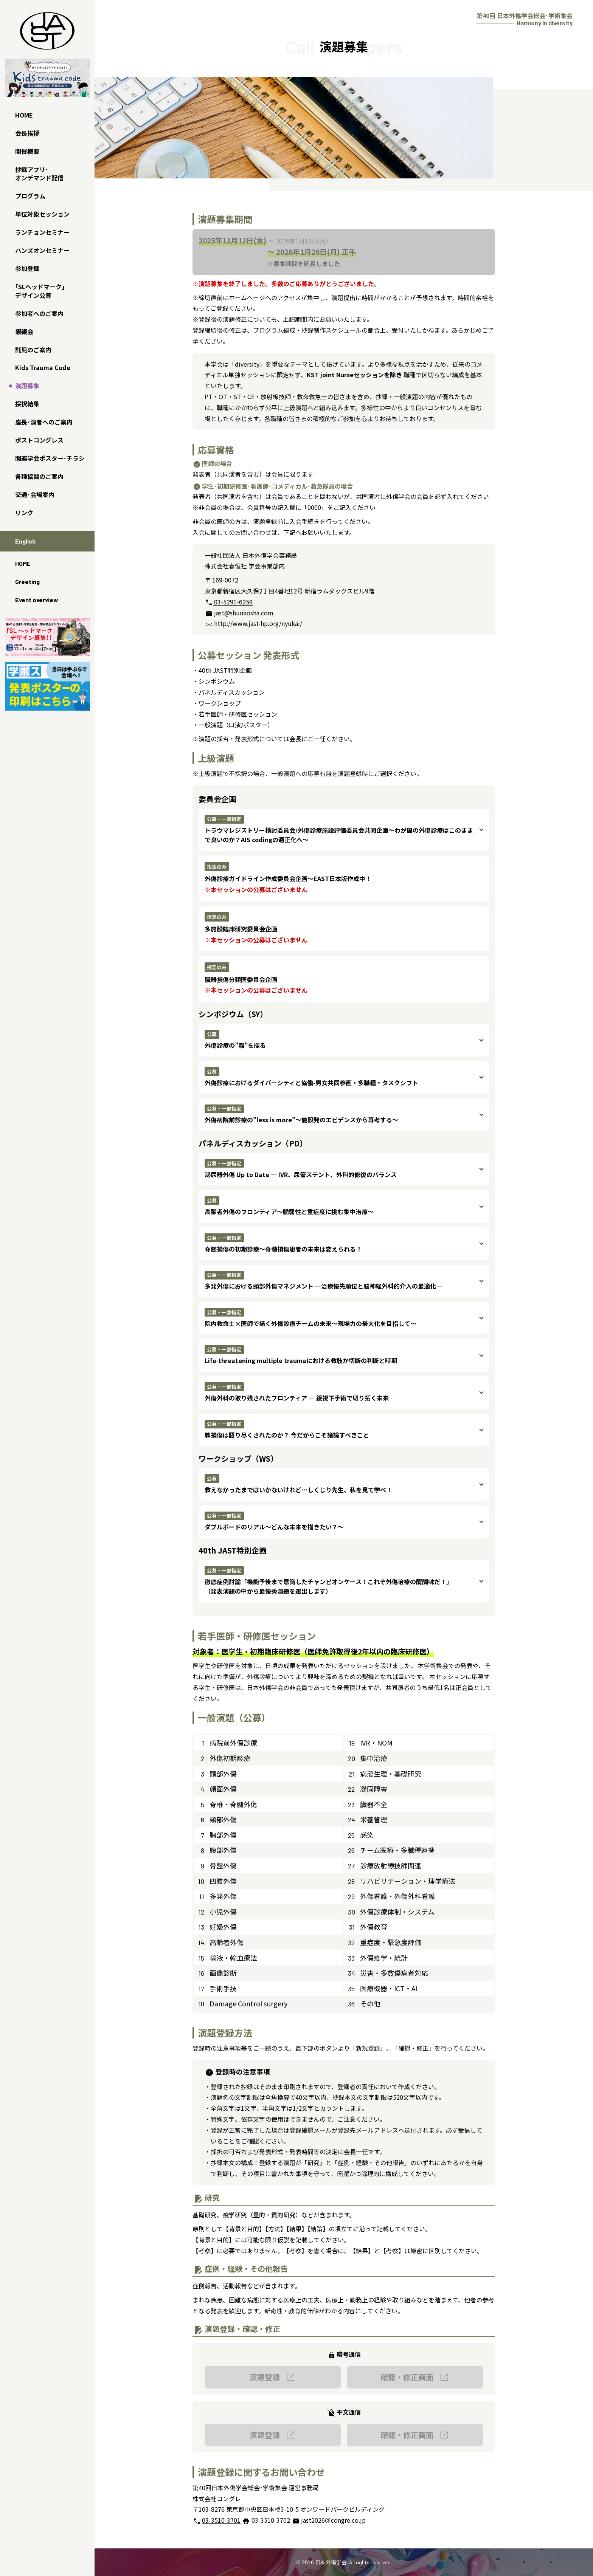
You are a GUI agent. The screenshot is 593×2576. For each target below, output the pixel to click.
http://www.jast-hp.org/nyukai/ (253, 623)
